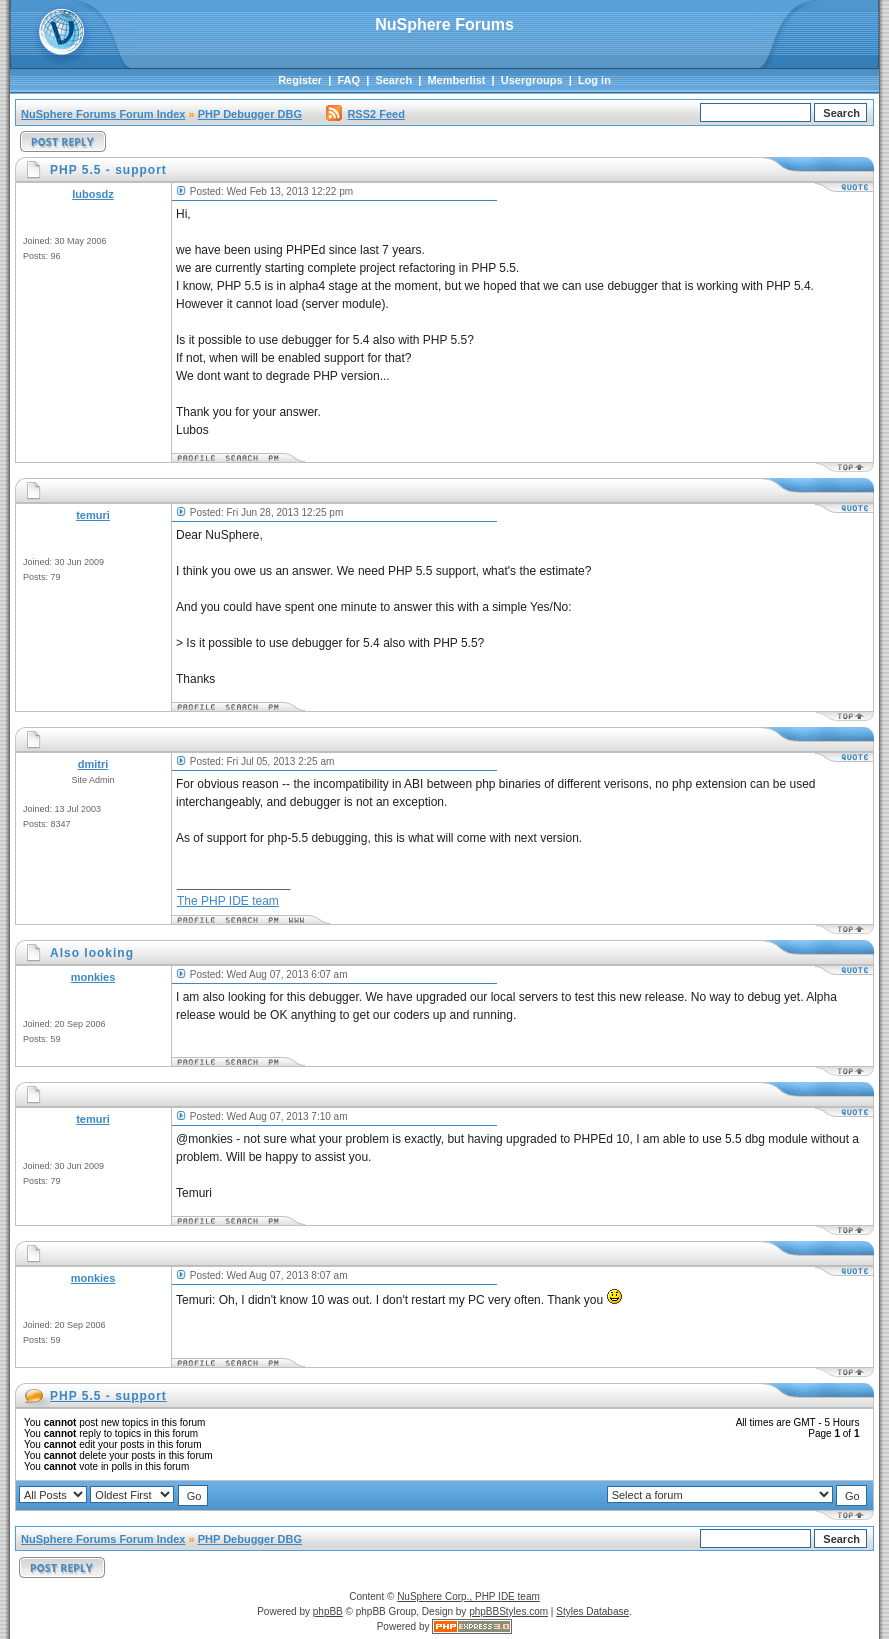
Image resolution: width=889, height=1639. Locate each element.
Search (393, 80)
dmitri (93, 764)
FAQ (348, 80)
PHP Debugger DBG (250, 114)
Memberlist (456, 80)
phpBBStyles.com (508, 1611)
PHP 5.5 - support (108, 1396)
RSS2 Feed (365, 114)
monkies (93, 977)
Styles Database (592, 1611)
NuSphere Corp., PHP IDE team (468, 1596)
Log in (594, 80)
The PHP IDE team (228, 901)
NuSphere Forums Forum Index (103, 114)
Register (300, 80)
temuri (93, 515)
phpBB (328, 1611)
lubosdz (93, 194)
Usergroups (532, 80)
